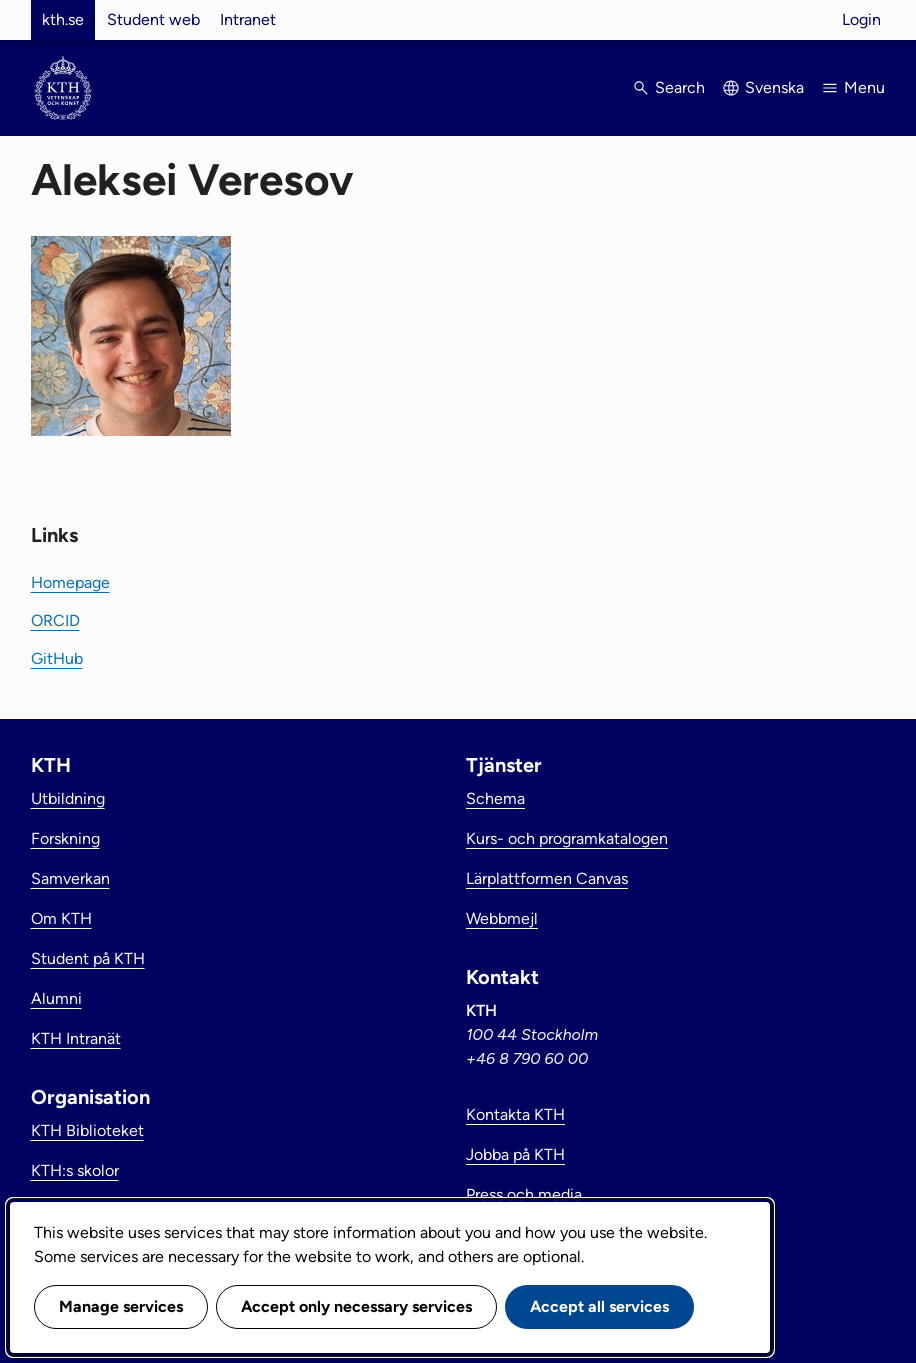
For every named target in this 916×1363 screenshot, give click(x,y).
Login (861, 19)
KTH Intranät (76, 1038)
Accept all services (599, 1306)
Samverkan (70, 878)
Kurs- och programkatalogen (567, 838)
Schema (495, 798)
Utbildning (68, 798)
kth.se (63, 19)
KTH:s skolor (75, 1170)
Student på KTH (88, 958)
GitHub (57, 658)
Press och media (524, 1194)
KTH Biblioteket (87, 1130)
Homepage (70, 582)
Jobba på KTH (515, 1154)
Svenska (774, 87)
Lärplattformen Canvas (547, 878)
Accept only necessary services (356, 1306)
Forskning (65, 838)
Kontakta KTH (515, 1114)
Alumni (56, 998)
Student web (153, 19)
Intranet (248, 19)
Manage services (121, 1306)
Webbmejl (502, 918)
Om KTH (61, 918)
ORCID (55, 620)
